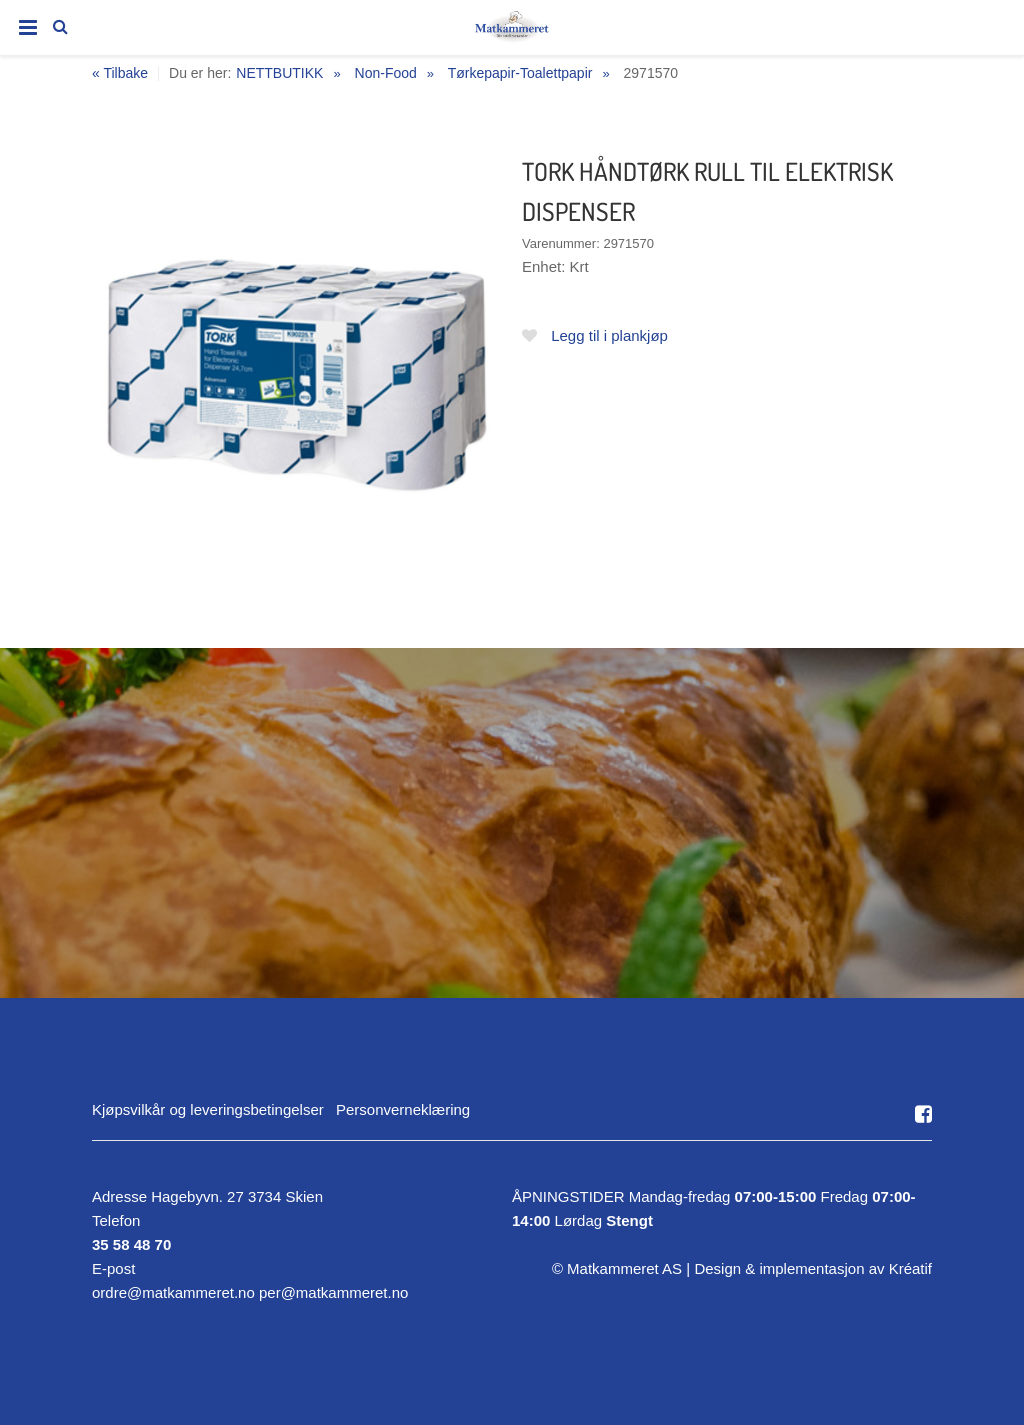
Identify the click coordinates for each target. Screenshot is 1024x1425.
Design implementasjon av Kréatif (813, 1268)
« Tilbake (120, 73)
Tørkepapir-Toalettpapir (520, 73)
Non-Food (386, 73)
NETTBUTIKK (279, 73)
